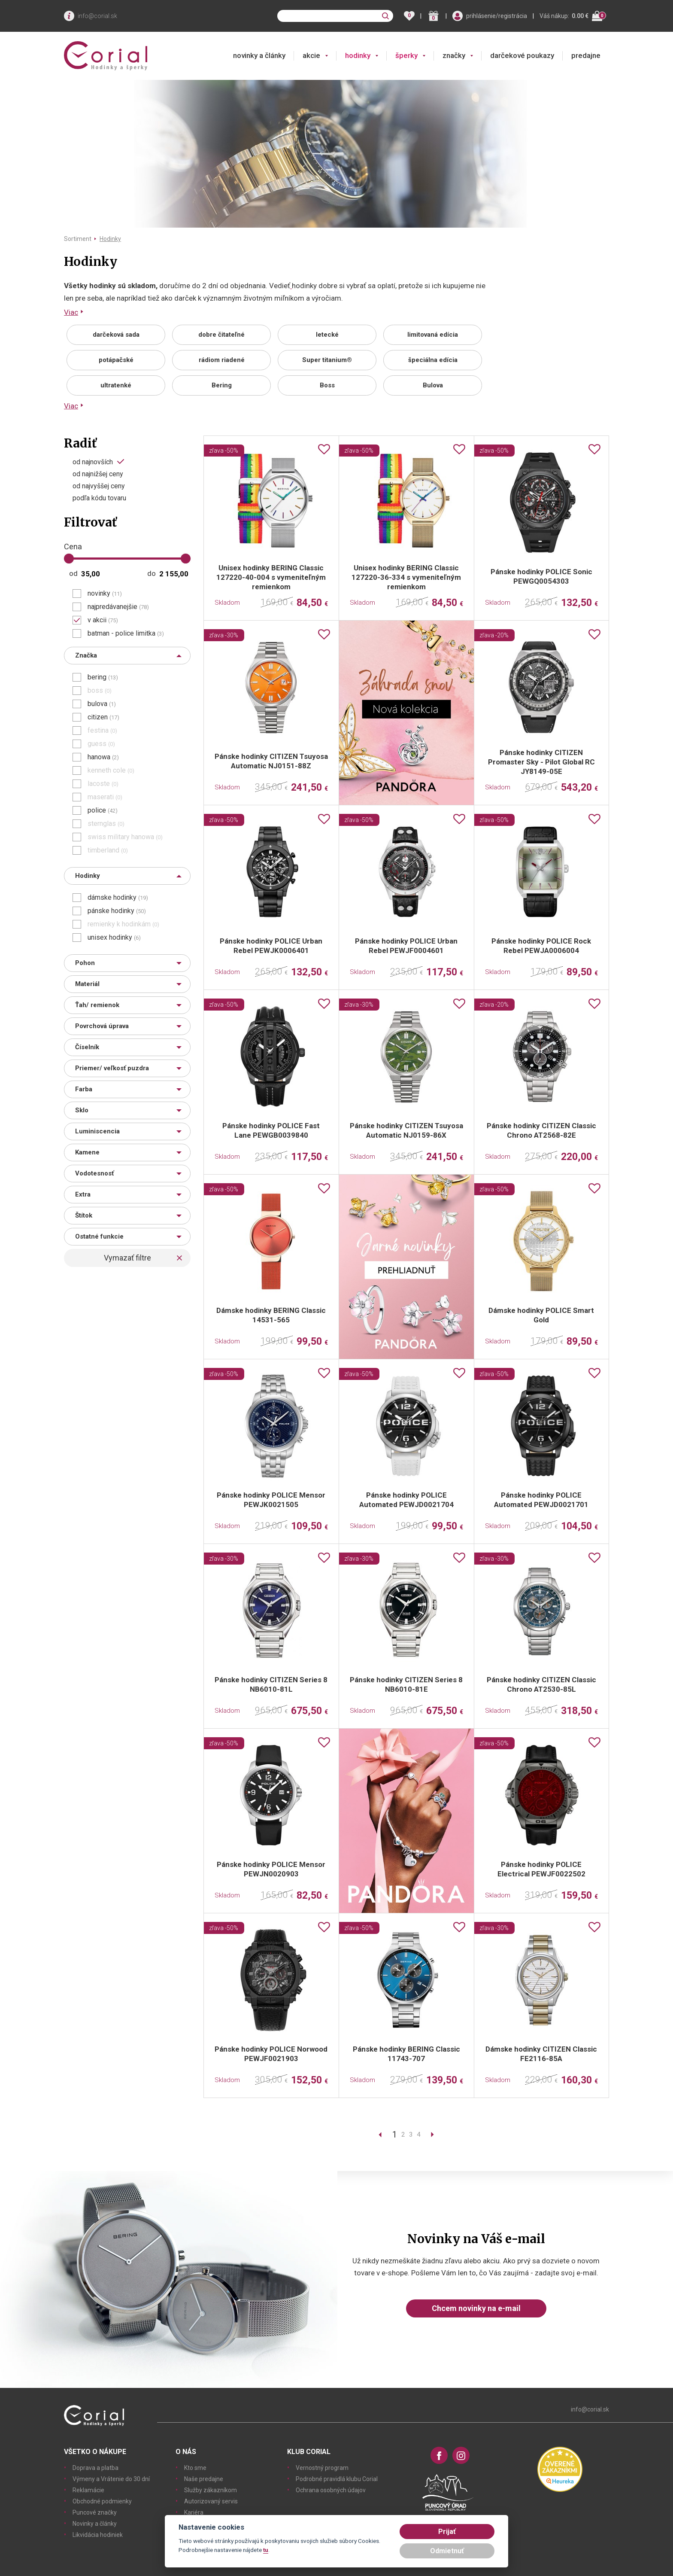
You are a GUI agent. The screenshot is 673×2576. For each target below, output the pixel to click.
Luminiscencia (97, 1131)
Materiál (87, 984)
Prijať (447, 2531)
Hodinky (110, 238)
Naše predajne (203, 2479)
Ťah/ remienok (97, 1005)
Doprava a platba (95, 2467)
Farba (83, 1089)
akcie (311, 55)
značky (454, 55)
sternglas (106, 823)
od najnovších (93, 462)
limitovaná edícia (432, 334)
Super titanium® (327, 360)
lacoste (103, 783)
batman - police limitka (126, 633)
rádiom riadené (222, 360)
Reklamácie (88, 2490)
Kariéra (193, 2512)
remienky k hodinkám (123, 924)
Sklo (81, 1110)
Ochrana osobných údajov (331, 2490)
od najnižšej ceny (98, 474)
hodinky (357, 55)
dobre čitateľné (221, 334)
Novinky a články (95, 2523)
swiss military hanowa (125, 837)
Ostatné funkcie (99, 1236)
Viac (71, 312)
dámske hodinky (118, 897)
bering (103, 677)
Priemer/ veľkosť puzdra (112, 1068)
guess (101, 743)
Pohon (85, 963)
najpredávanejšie (118, 606)
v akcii (103, 620)
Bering (222, 385)
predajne (585, 55)
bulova (102, 703)
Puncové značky (95, 2512)
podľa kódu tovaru (99, 498)
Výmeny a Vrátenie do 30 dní (111, 2479)
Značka (86, 655)
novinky (105, 593)
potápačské (116, 360)
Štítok (83, 1215)
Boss (327, 385)
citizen (103, 717)
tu (265, 2549)
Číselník (87, 1047)
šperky (406, 55)
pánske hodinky (117, 910)
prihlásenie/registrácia (496, 15)
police (103, 810)
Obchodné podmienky (102, 2501)
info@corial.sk (97, 15)
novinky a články (259, 55)
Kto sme (195, 2467)
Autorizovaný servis (211, 2501)
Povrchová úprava (102, 1026)
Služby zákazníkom (210, 2490)
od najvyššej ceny (99, 486)
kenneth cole (111, 770)
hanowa (103, 757)
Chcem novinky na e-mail (476, 2308)
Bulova (433, 385)
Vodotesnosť (94, 1173)
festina (102, 730)
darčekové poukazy (522, 55)
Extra (83, 1194)
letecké (327, 334)
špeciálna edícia (433, 360)
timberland (108, 850)
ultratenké (115, 385)
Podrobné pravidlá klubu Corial (337, 2479)
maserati (105, 797)
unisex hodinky (114, 937)
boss (100, 690)
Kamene (87, 1152)
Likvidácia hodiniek (98, 2534)
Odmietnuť (447, 2551)
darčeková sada (116, 334)
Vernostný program (322, 2467)
